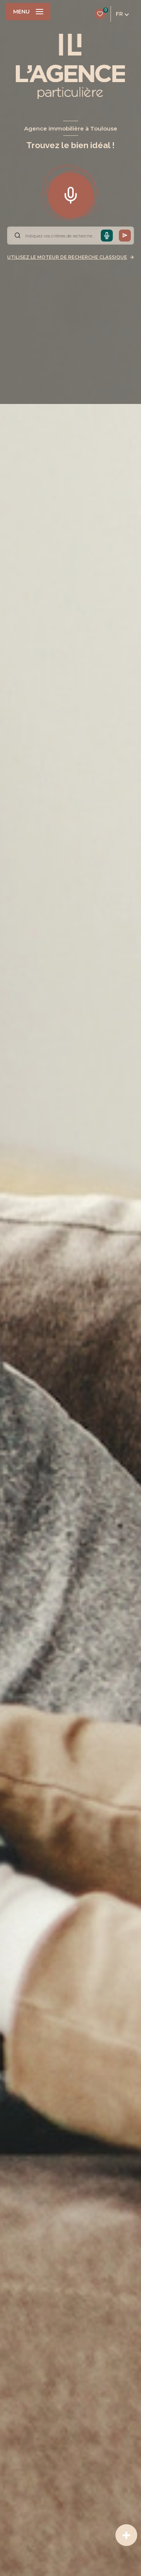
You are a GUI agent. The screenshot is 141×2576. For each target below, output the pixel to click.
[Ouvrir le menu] (28, 11)
